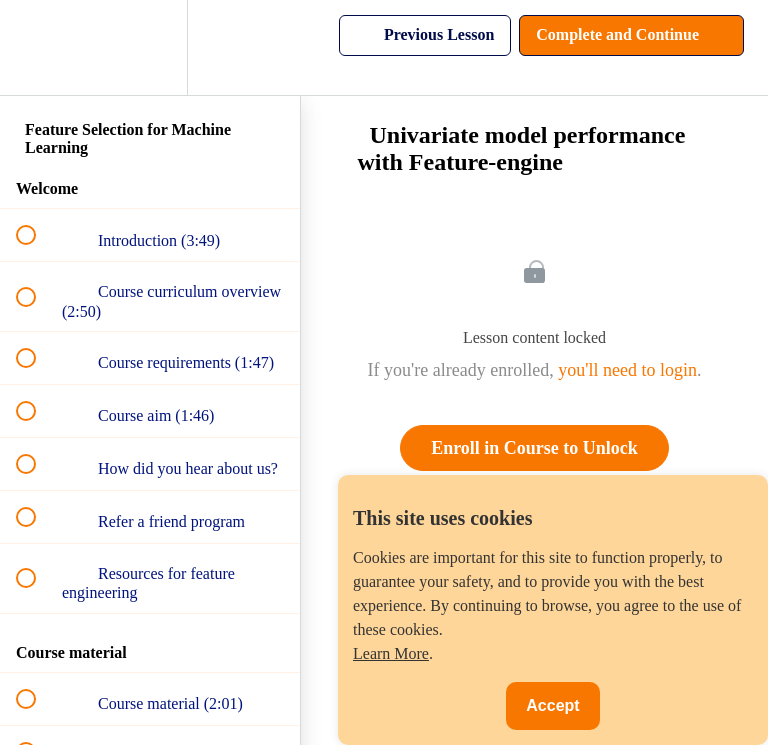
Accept (552, 705)
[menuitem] (150, 47)
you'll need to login (627, 370)
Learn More (391, 653)
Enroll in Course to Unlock (534, 448)
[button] (37, 47)
